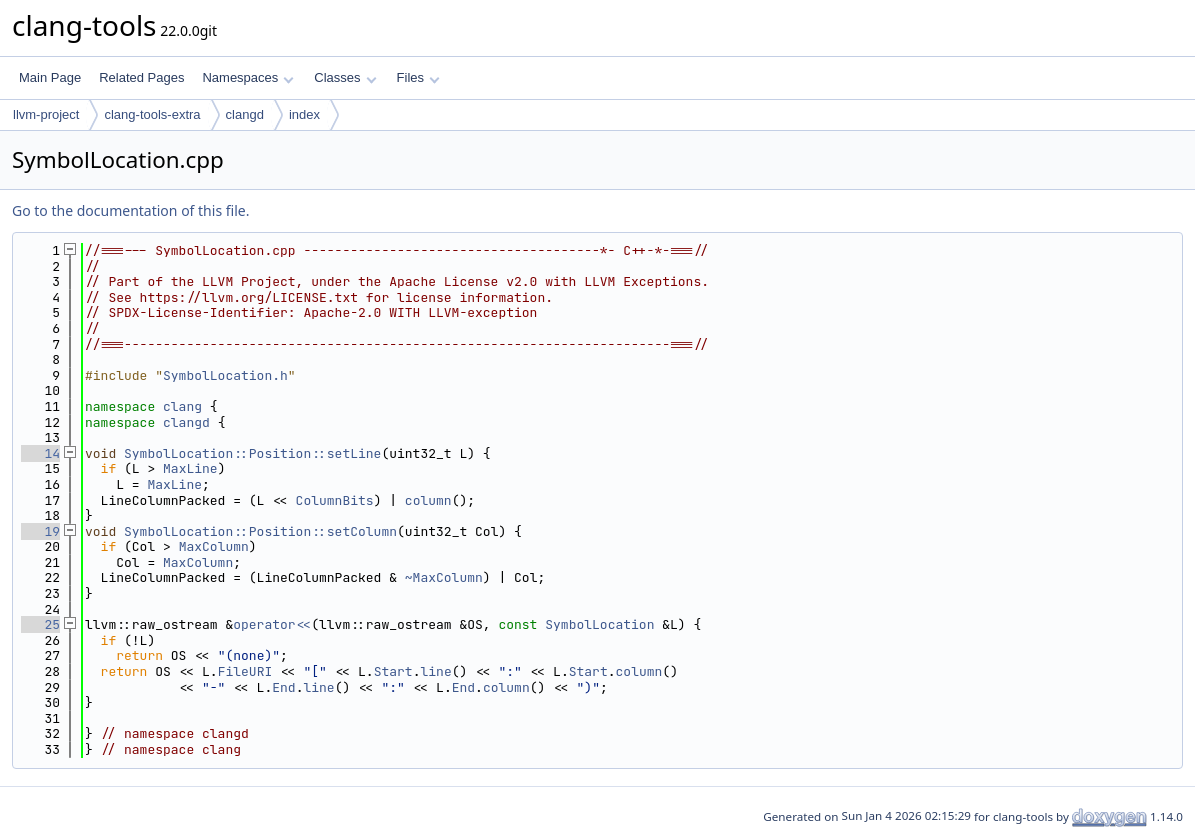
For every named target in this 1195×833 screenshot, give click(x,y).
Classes (345, 77)
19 (40, 531)
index (304, 114)
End (283, 687)
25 (40, 624)
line (435, 671)
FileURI (245, 671)
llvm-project (46, 114)
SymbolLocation (599, 624)
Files (418, 77)
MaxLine (190, 468)
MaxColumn (214, 546)
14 (40, 453)
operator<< (272, 624)
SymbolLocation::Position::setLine (252, 453)
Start (393, 671)
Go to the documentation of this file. (130, 210)
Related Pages (141, 77)
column (428, 500)
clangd (245, 114)
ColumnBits (335, 500)
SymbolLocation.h (225, 375)
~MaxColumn (444, 577)
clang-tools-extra (152, 114)
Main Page (50, 77)
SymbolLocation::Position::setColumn (260, 531)
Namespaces (247, 77)
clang (182, 406)
